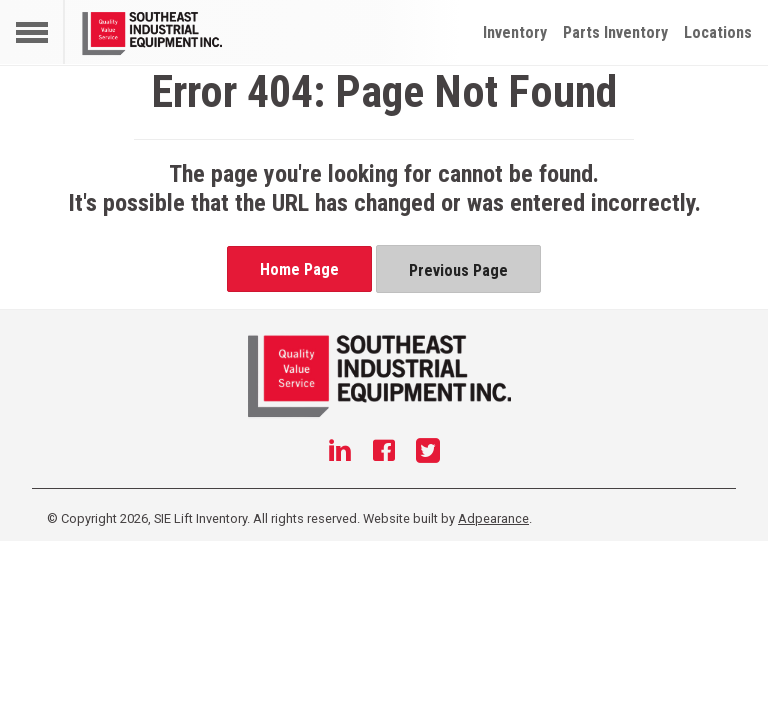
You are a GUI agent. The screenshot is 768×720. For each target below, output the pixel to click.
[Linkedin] (340, 453)
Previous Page (458, 270)
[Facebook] (384, 453)
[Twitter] (428, 453)
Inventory (515, 32)
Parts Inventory (615, 32)
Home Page (299, 269)
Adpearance (493, 518)
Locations (718, 32)
